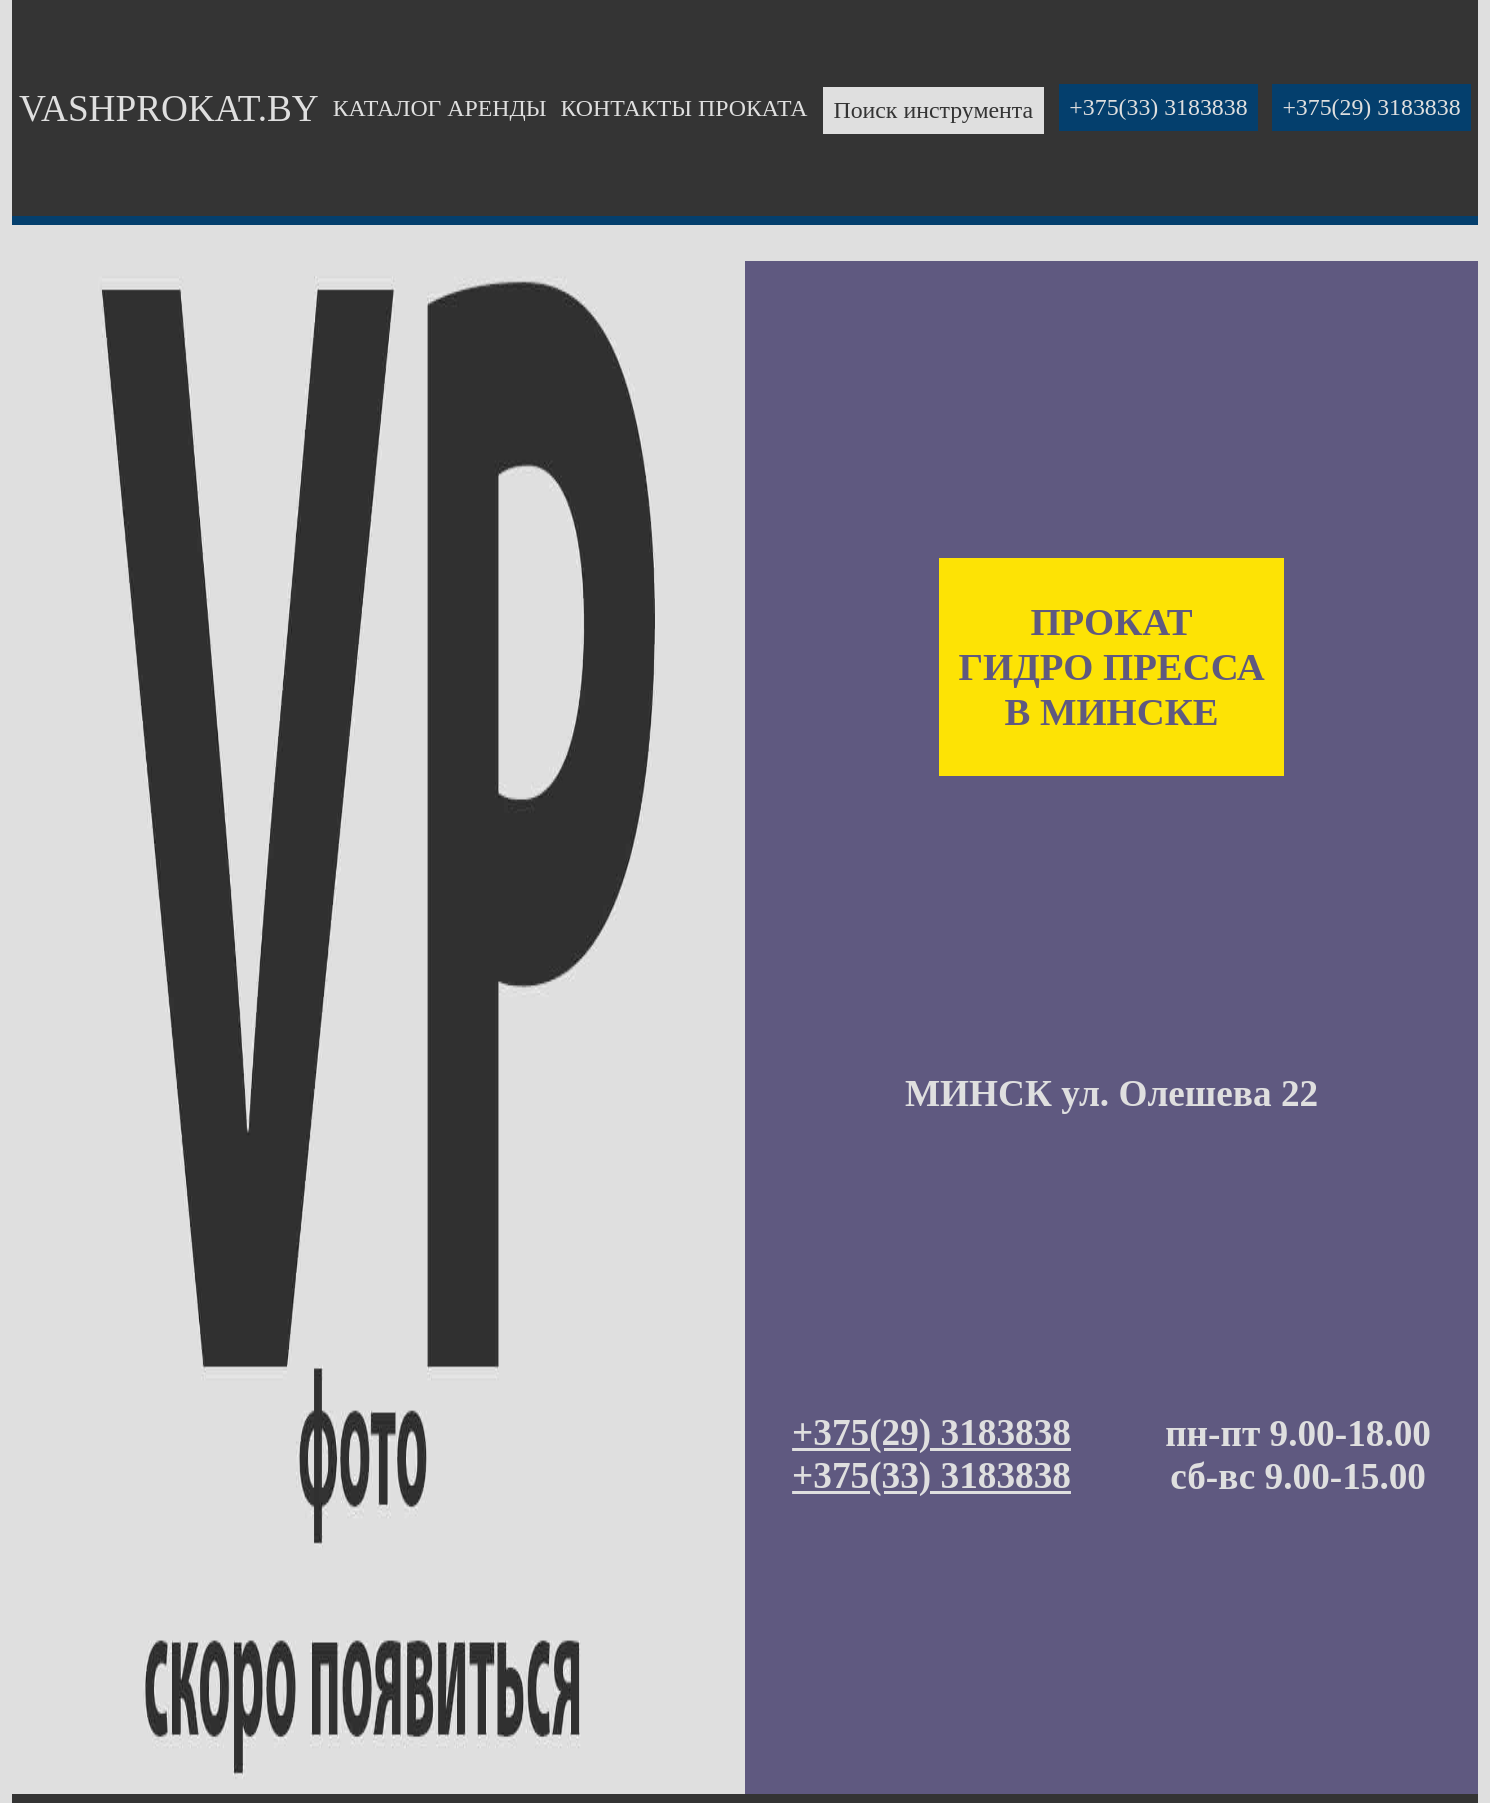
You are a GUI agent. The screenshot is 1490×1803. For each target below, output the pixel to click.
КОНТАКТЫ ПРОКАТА (684, 108)
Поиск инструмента (933, 111)
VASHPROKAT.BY (169, 108)
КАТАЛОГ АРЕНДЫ (440, 108)
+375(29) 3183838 (1371, 108)
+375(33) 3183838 (1158, 108)
